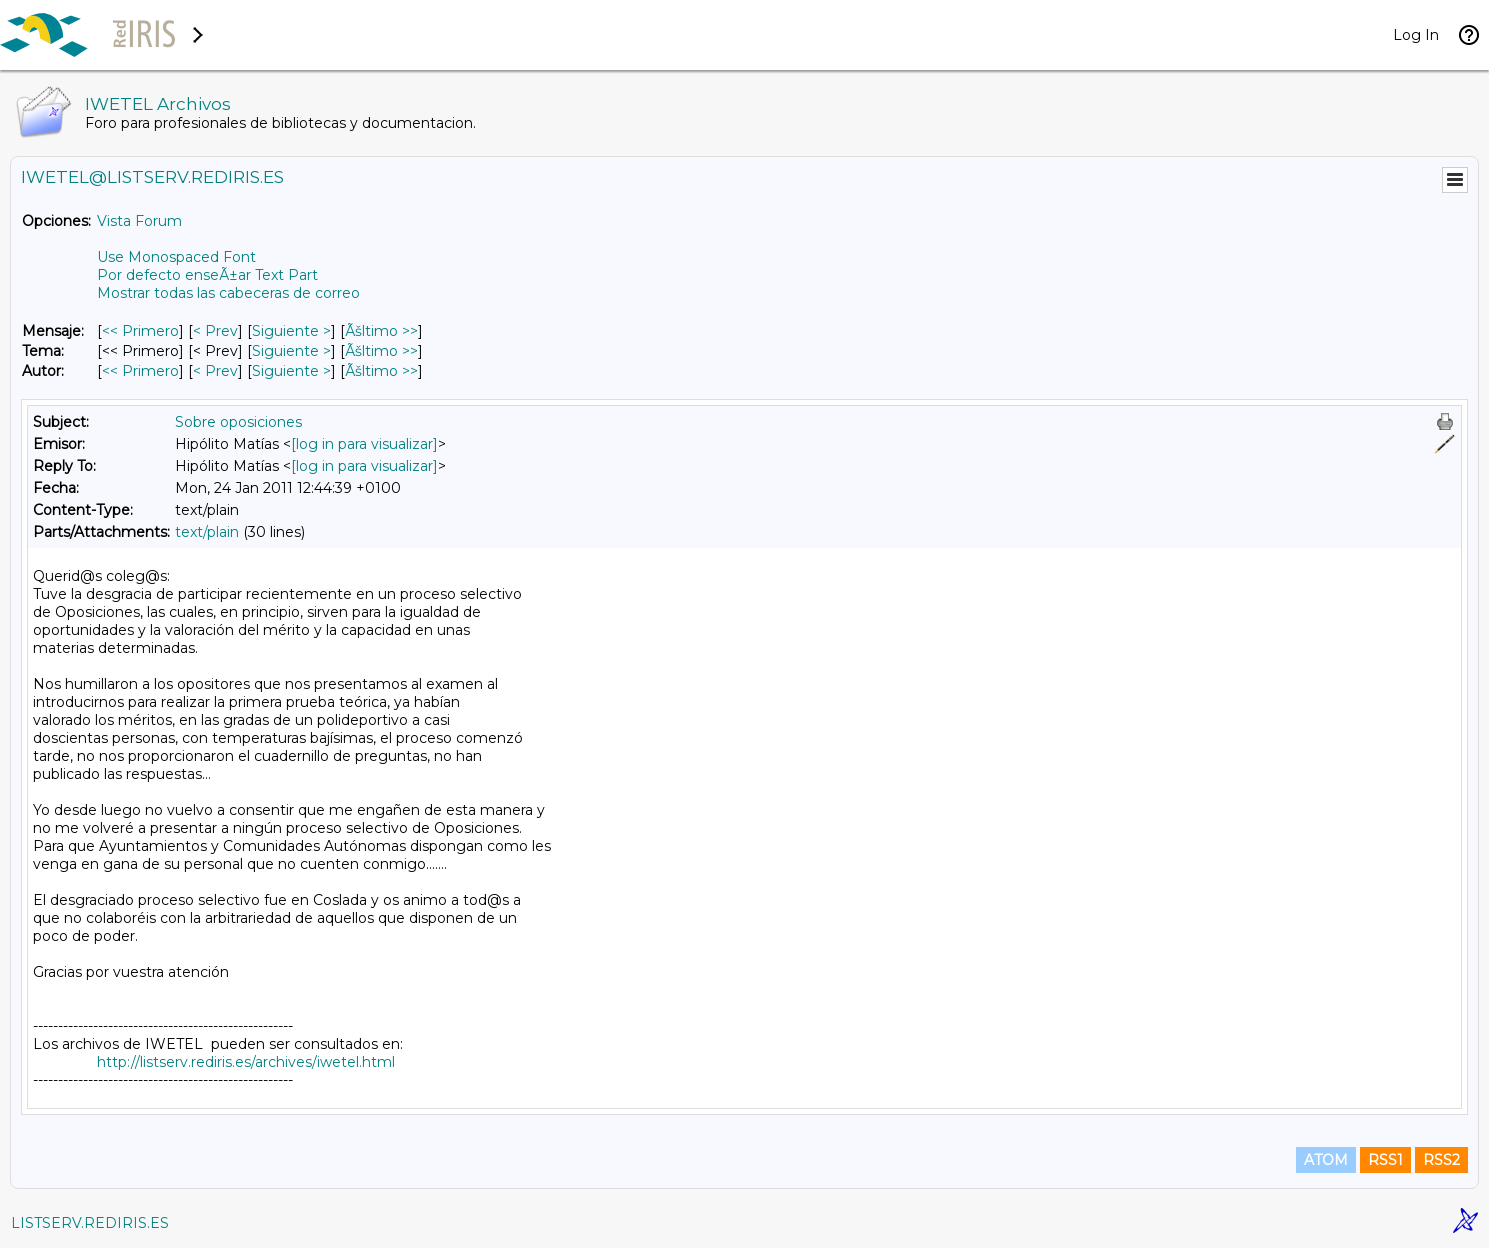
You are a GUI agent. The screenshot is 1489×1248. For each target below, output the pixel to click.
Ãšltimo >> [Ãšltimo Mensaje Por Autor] (381, 371)
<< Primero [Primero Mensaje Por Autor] (140, 371)
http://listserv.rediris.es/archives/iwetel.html (246, 1062)
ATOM (1326, 1160)
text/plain (207, 532)
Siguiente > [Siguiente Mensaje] (291, 331)
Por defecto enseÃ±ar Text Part (207, 275)
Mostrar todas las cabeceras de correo (228, 293)
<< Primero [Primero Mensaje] (140, 331)
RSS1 (1385, 1160)
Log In (1416, 35)
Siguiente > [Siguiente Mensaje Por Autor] (291, 371)
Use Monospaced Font (176, 257)
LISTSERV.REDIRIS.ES (90, 1223)
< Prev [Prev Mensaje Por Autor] (215, 371)
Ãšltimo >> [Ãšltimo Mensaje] (381, 331)
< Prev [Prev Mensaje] (215, 331)
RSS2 (1441, 1160)
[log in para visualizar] (364, 444)
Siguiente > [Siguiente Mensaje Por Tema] (291, 351)
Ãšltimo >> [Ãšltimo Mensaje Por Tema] (381, 351)
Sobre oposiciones (238, 422)
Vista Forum (139, 221)
